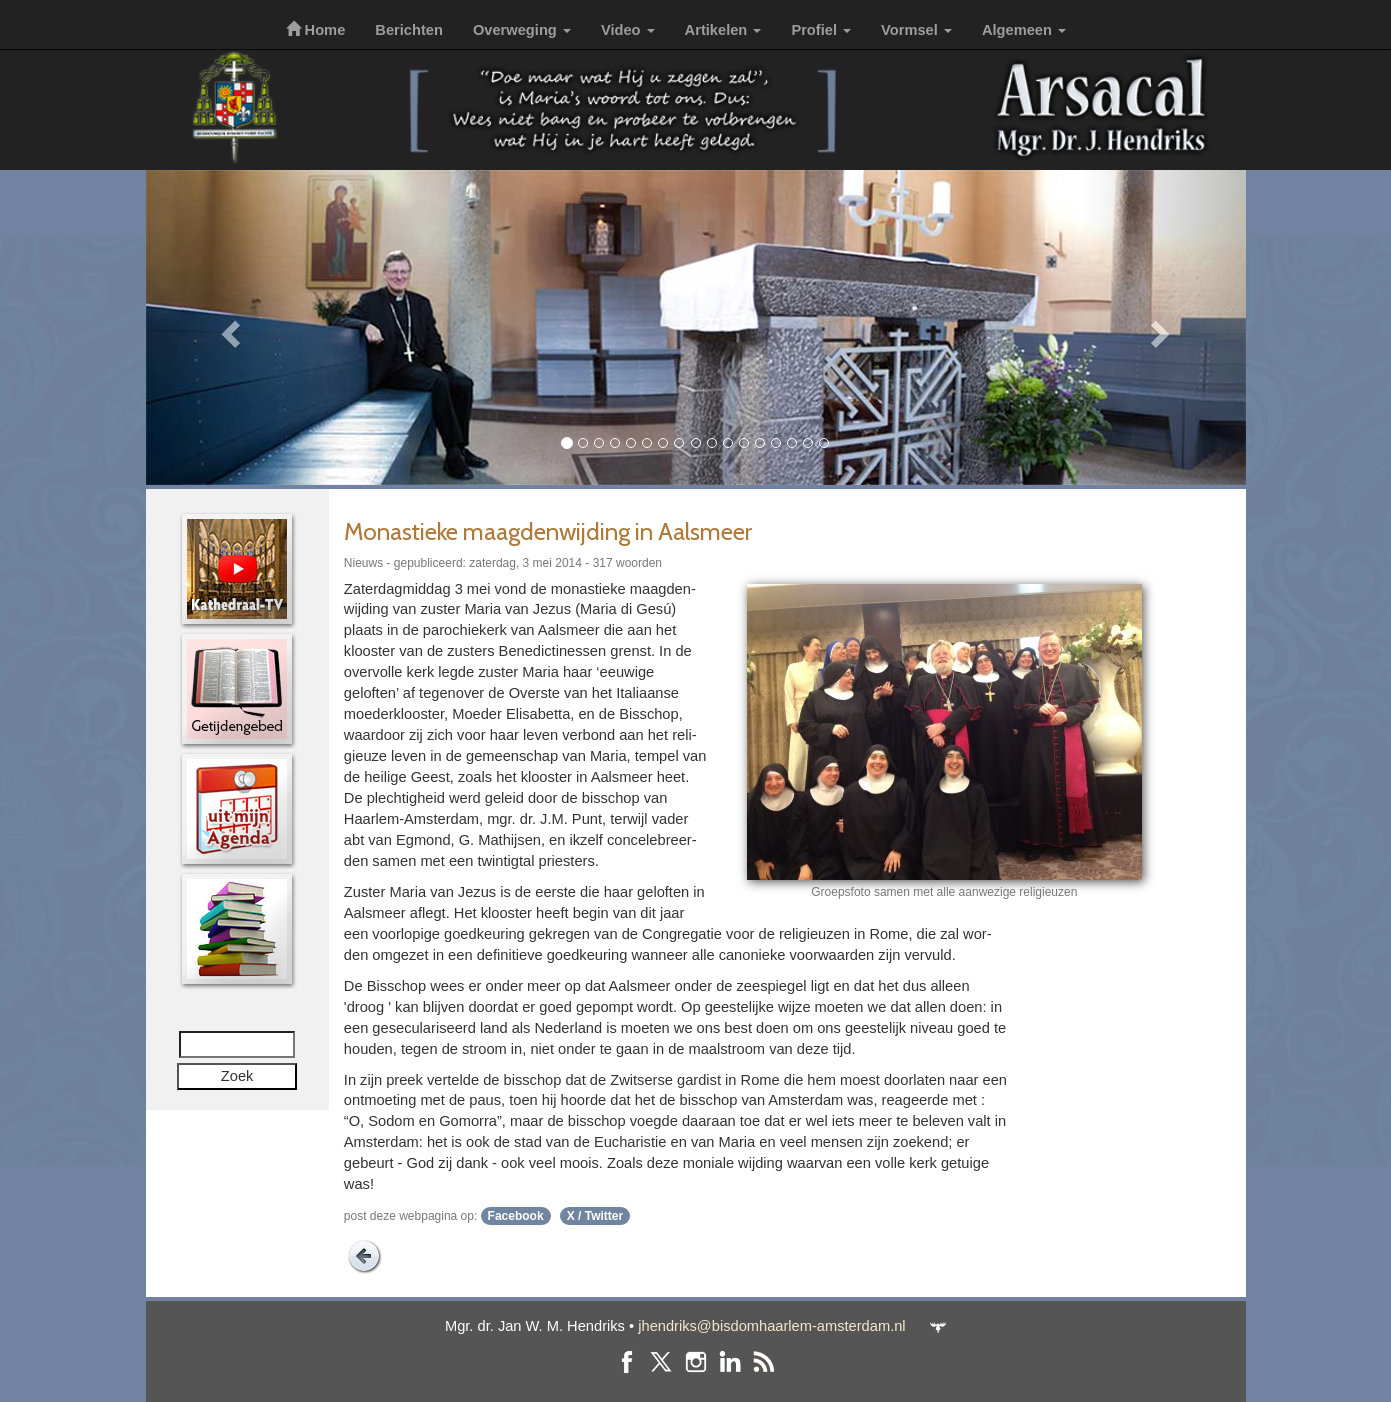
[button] (228, 327)
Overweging (522, 30)
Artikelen (723, 30)
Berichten (409, 30)
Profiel (821, 30)
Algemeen (1024, 30)
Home (316, 30)
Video (628, 30)
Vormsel (916, 30)
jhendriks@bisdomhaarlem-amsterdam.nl (771, 1326)
